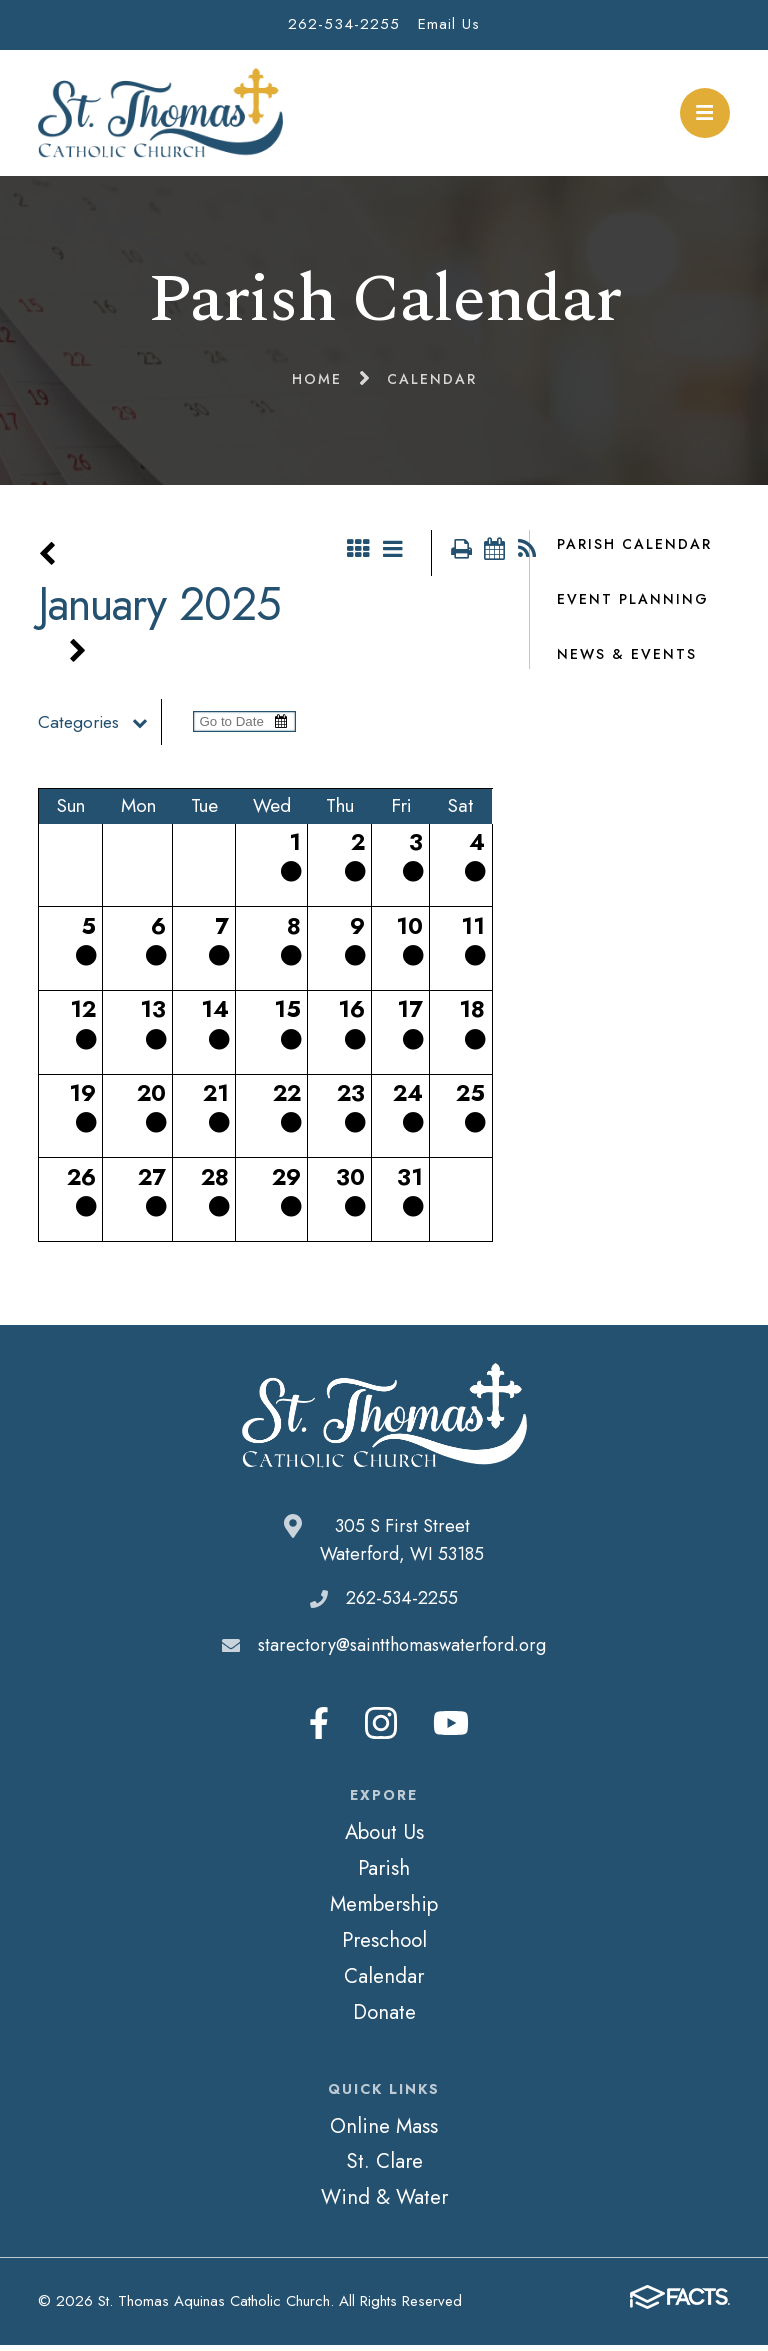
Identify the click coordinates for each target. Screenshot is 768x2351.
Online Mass (384, 2132)
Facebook (319, 1729)
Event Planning (633, 599)
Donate (384, 2018)
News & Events (627, 654)
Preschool (384, 1946)
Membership (384, 1910)
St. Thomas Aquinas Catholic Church (160, 113)
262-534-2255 (344, 24)
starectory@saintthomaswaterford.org (402, 1651)
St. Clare (384, 2167)
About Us (384, 1838)
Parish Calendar (634, 544)
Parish (384, 1874)
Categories (99, 728)
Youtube (451, 1729)
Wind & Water (384, 2203)
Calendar (384, 1982)
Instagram (381, 1729)
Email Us (449, 24)
